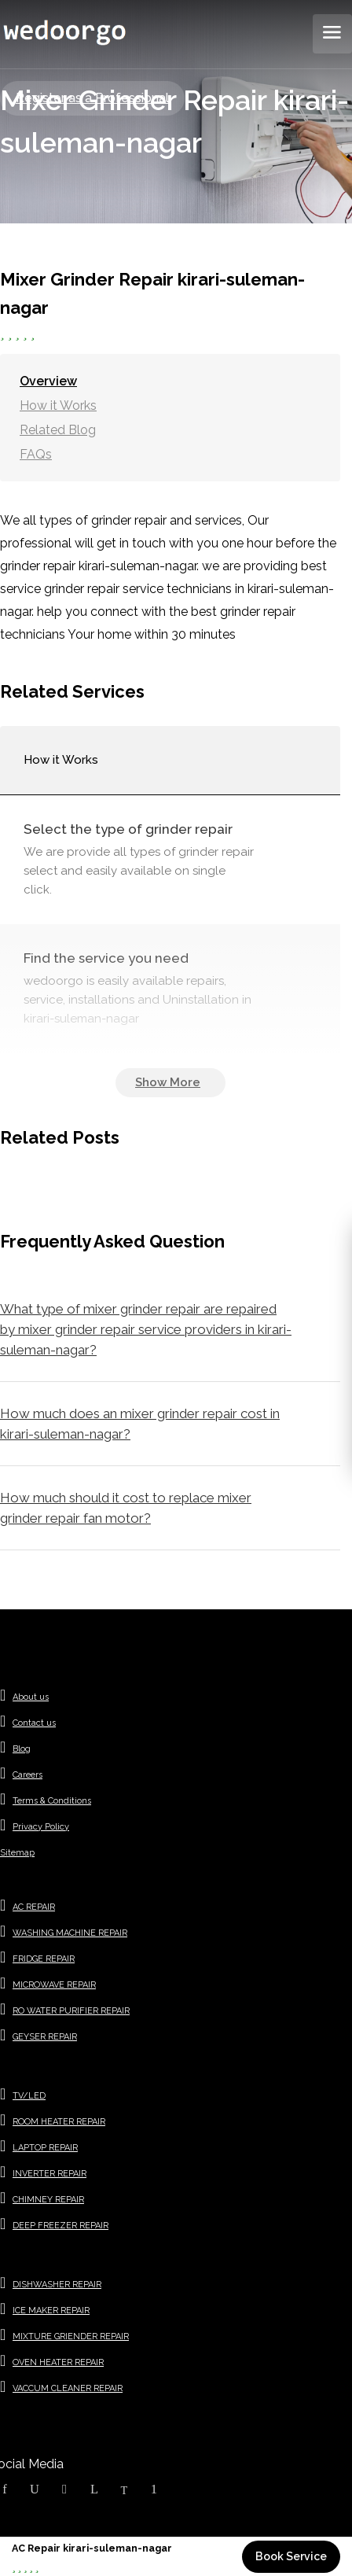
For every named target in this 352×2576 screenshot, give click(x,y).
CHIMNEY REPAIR (48, 2200)
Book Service (291, 2556)
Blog (22, 1749)
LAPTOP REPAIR (45, 2148)
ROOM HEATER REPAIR (59, 2122)
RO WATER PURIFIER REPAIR (71, 2011)
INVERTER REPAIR (49, 2174)
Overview (48, 381)
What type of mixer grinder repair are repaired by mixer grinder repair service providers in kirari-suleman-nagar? (146, 1329)
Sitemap (17, 1853)
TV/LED (29, 2096)
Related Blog (58, 429)
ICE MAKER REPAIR (51, 2310)
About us (31, 1697)
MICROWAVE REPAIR (54, 1985)
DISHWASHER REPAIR (57, 2284)
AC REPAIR (34, 1907)
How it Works (58, 405)
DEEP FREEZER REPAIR (60, 2225)
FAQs (36, 454)
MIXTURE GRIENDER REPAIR (71, 2336)
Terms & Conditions (52, 1801)
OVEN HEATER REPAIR (58, 2362)
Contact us (34, 1723)
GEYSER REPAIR (45, 2037)
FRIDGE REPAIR (44, 1959)
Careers (27, 1775)
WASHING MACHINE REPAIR (70, 1933)
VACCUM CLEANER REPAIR (68, 2388)
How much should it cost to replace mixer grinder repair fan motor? (125, 1508)
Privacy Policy (41, 1827)
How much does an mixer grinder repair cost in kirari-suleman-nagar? (140, 1424)
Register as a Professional (92, 97)
